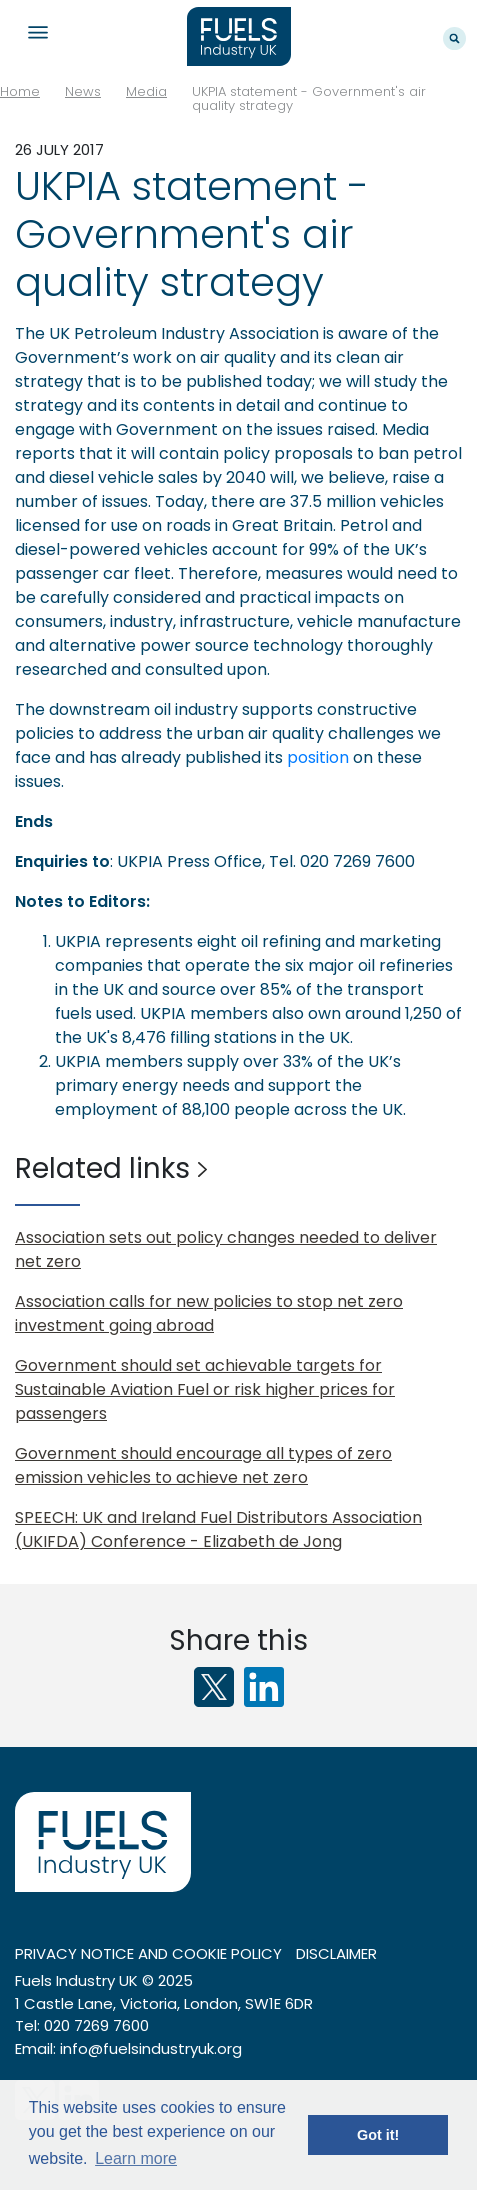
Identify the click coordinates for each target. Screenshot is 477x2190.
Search (454, 38)
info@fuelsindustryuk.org (151, 2048)
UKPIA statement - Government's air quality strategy (309, 98)
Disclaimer (336, 1953)
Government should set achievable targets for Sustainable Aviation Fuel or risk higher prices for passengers (205, 1389)
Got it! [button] (378, 2135)
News (83, 91)
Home (20, 91)
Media (146, 91)
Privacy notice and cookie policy (148, 1953)
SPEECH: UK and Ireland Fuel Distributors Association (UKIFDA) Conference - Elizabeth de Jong (218, 1529)
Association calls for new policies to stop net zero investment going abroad (209, 1313)
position (318, 757)
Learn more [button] (136, 2158)
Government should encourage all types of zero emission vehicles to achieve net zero (203, 1465)
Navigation (37, 32)
